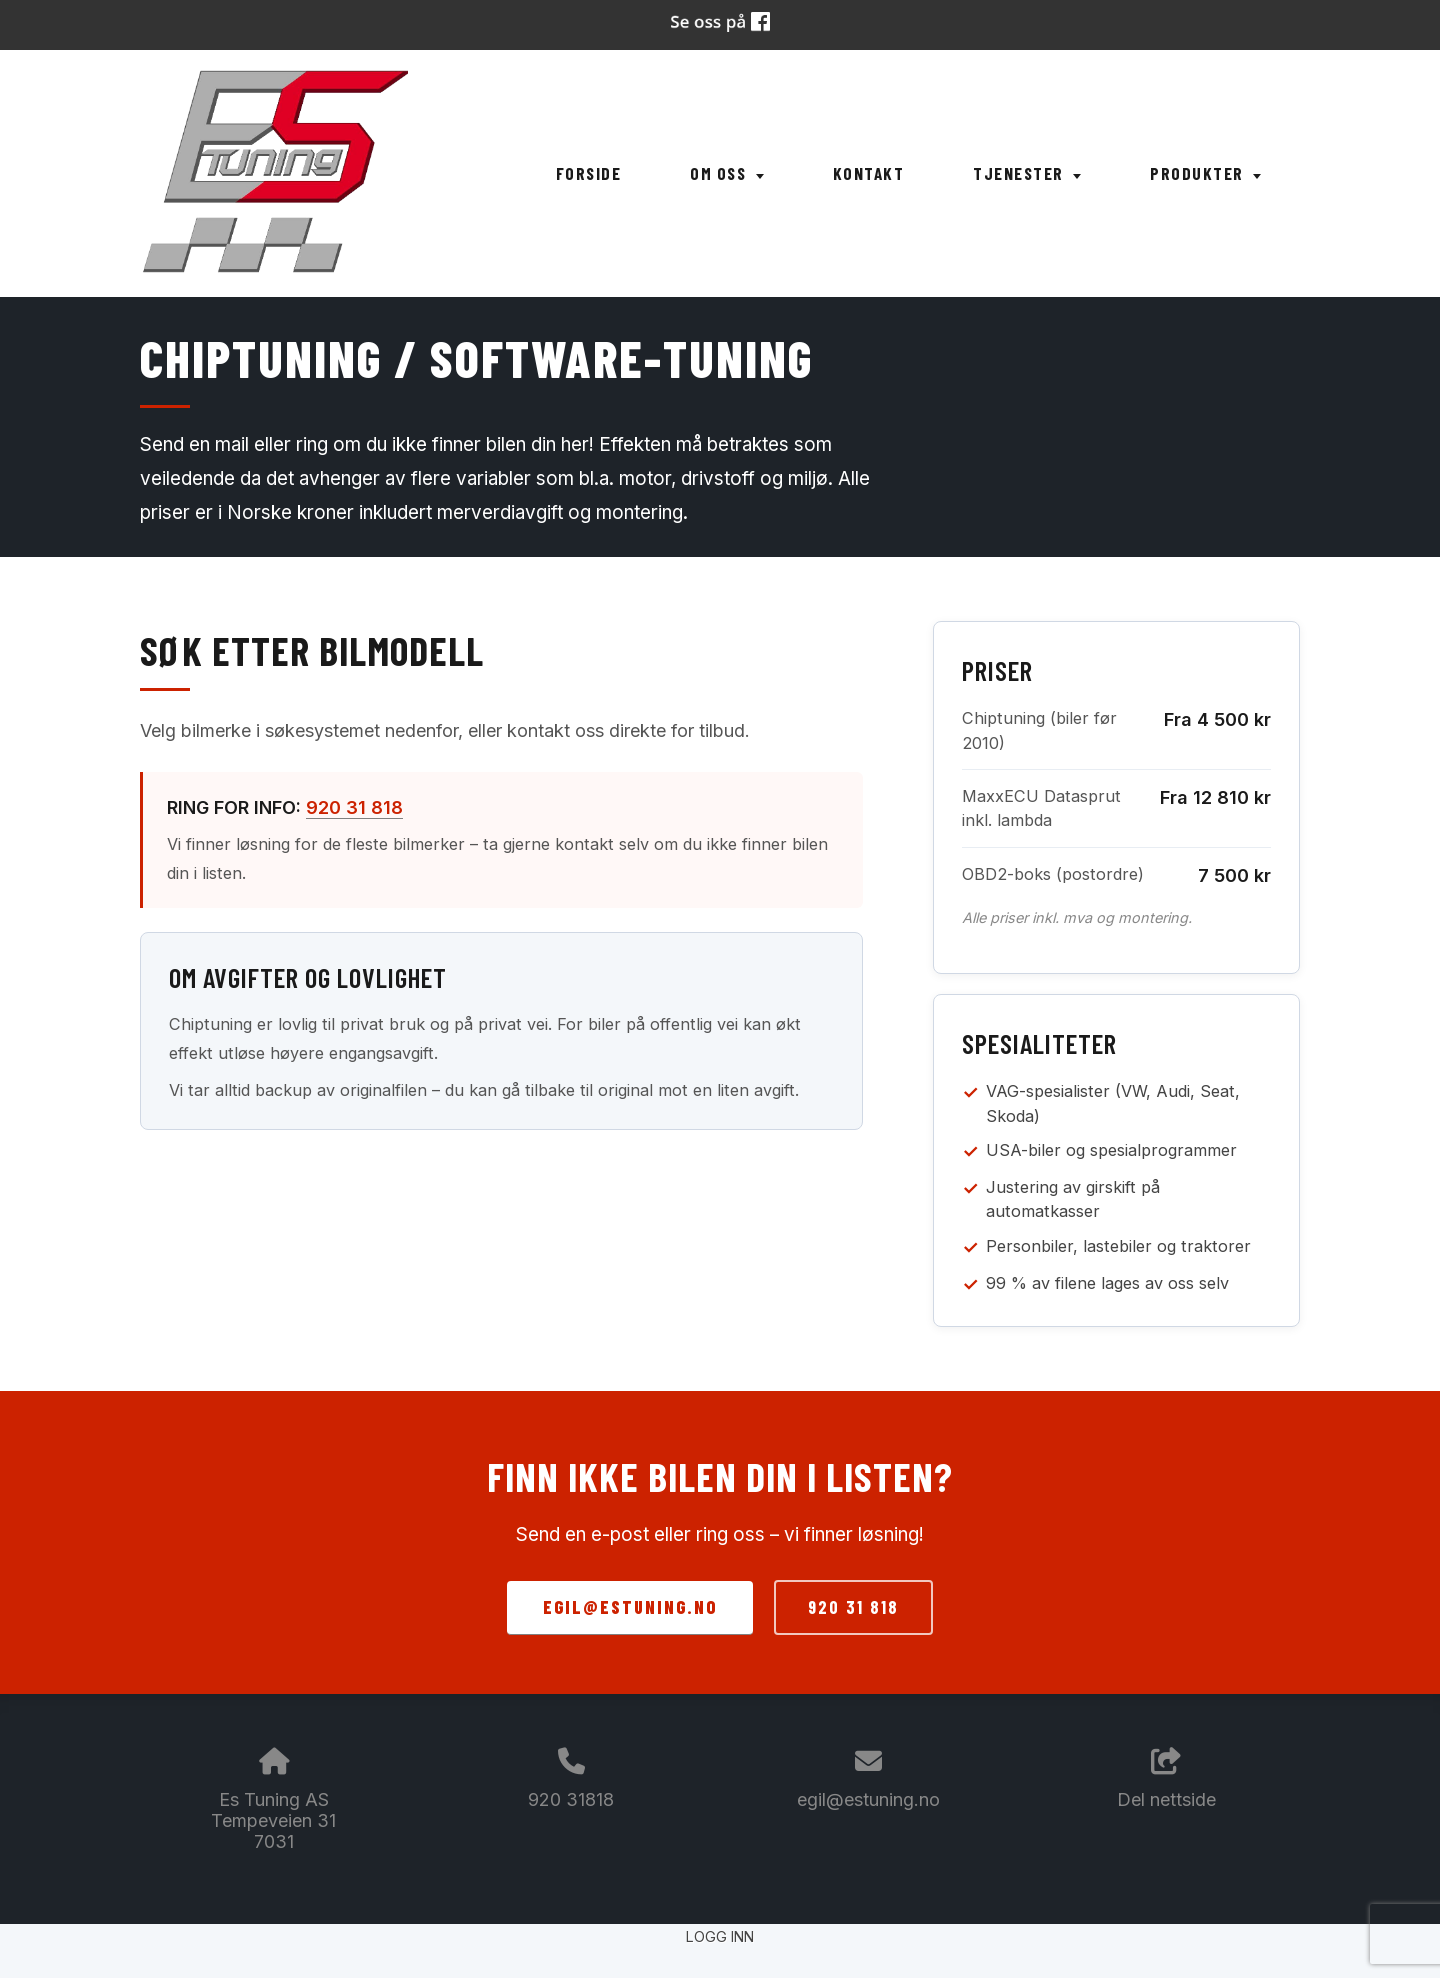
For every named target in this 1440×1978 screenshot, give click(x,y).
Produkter (1205, 173)
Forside (589, 173)
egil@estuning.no (630, 1607)
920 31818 (571, 1799)
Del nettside (1166, 1779)
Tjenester (1027, 173)
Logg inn (720, 1936)
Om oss (727, 173)
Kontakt (869, 173)
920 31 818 (354, 807)
